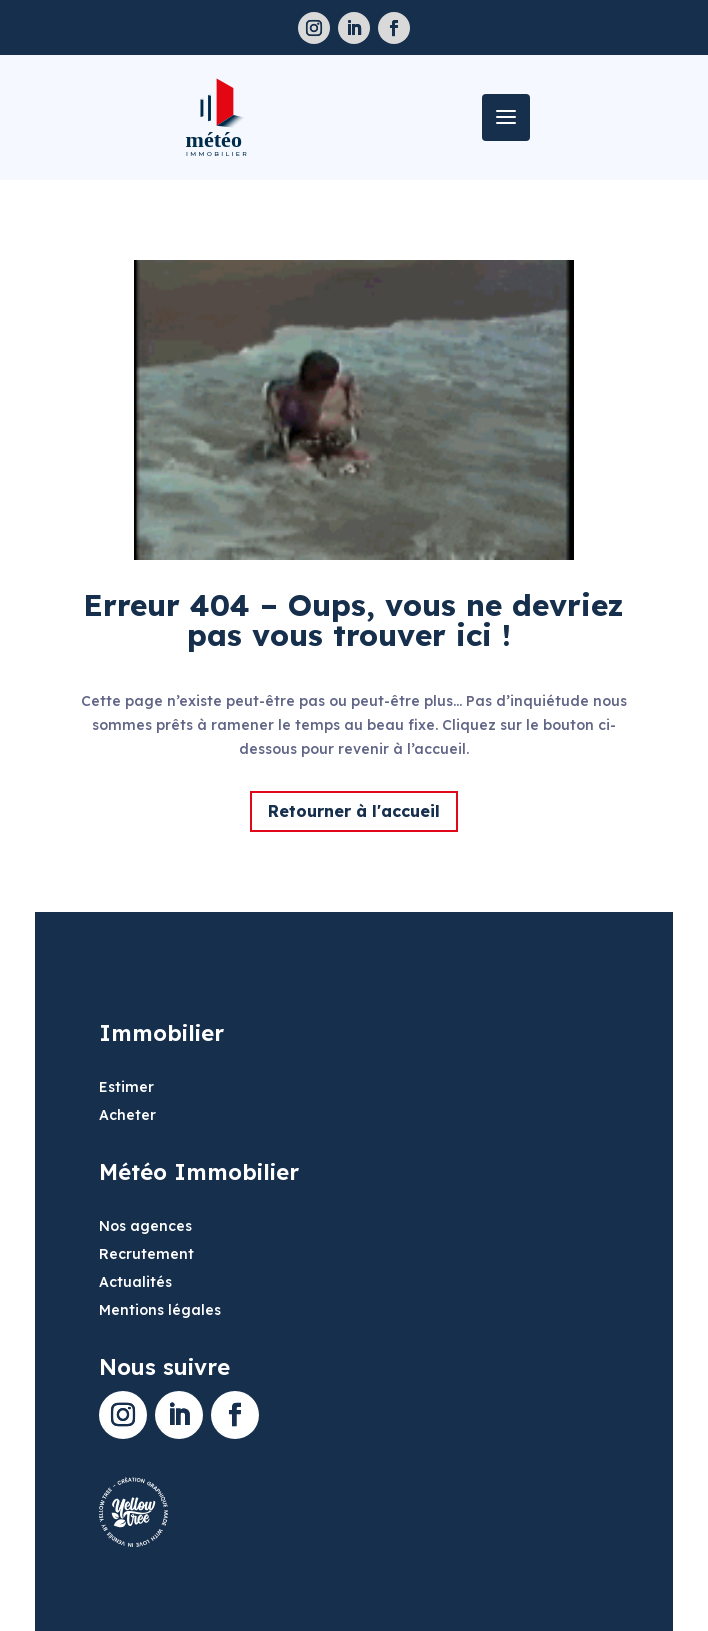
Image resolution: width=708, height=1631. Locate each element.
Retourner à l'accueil (354, 811)
